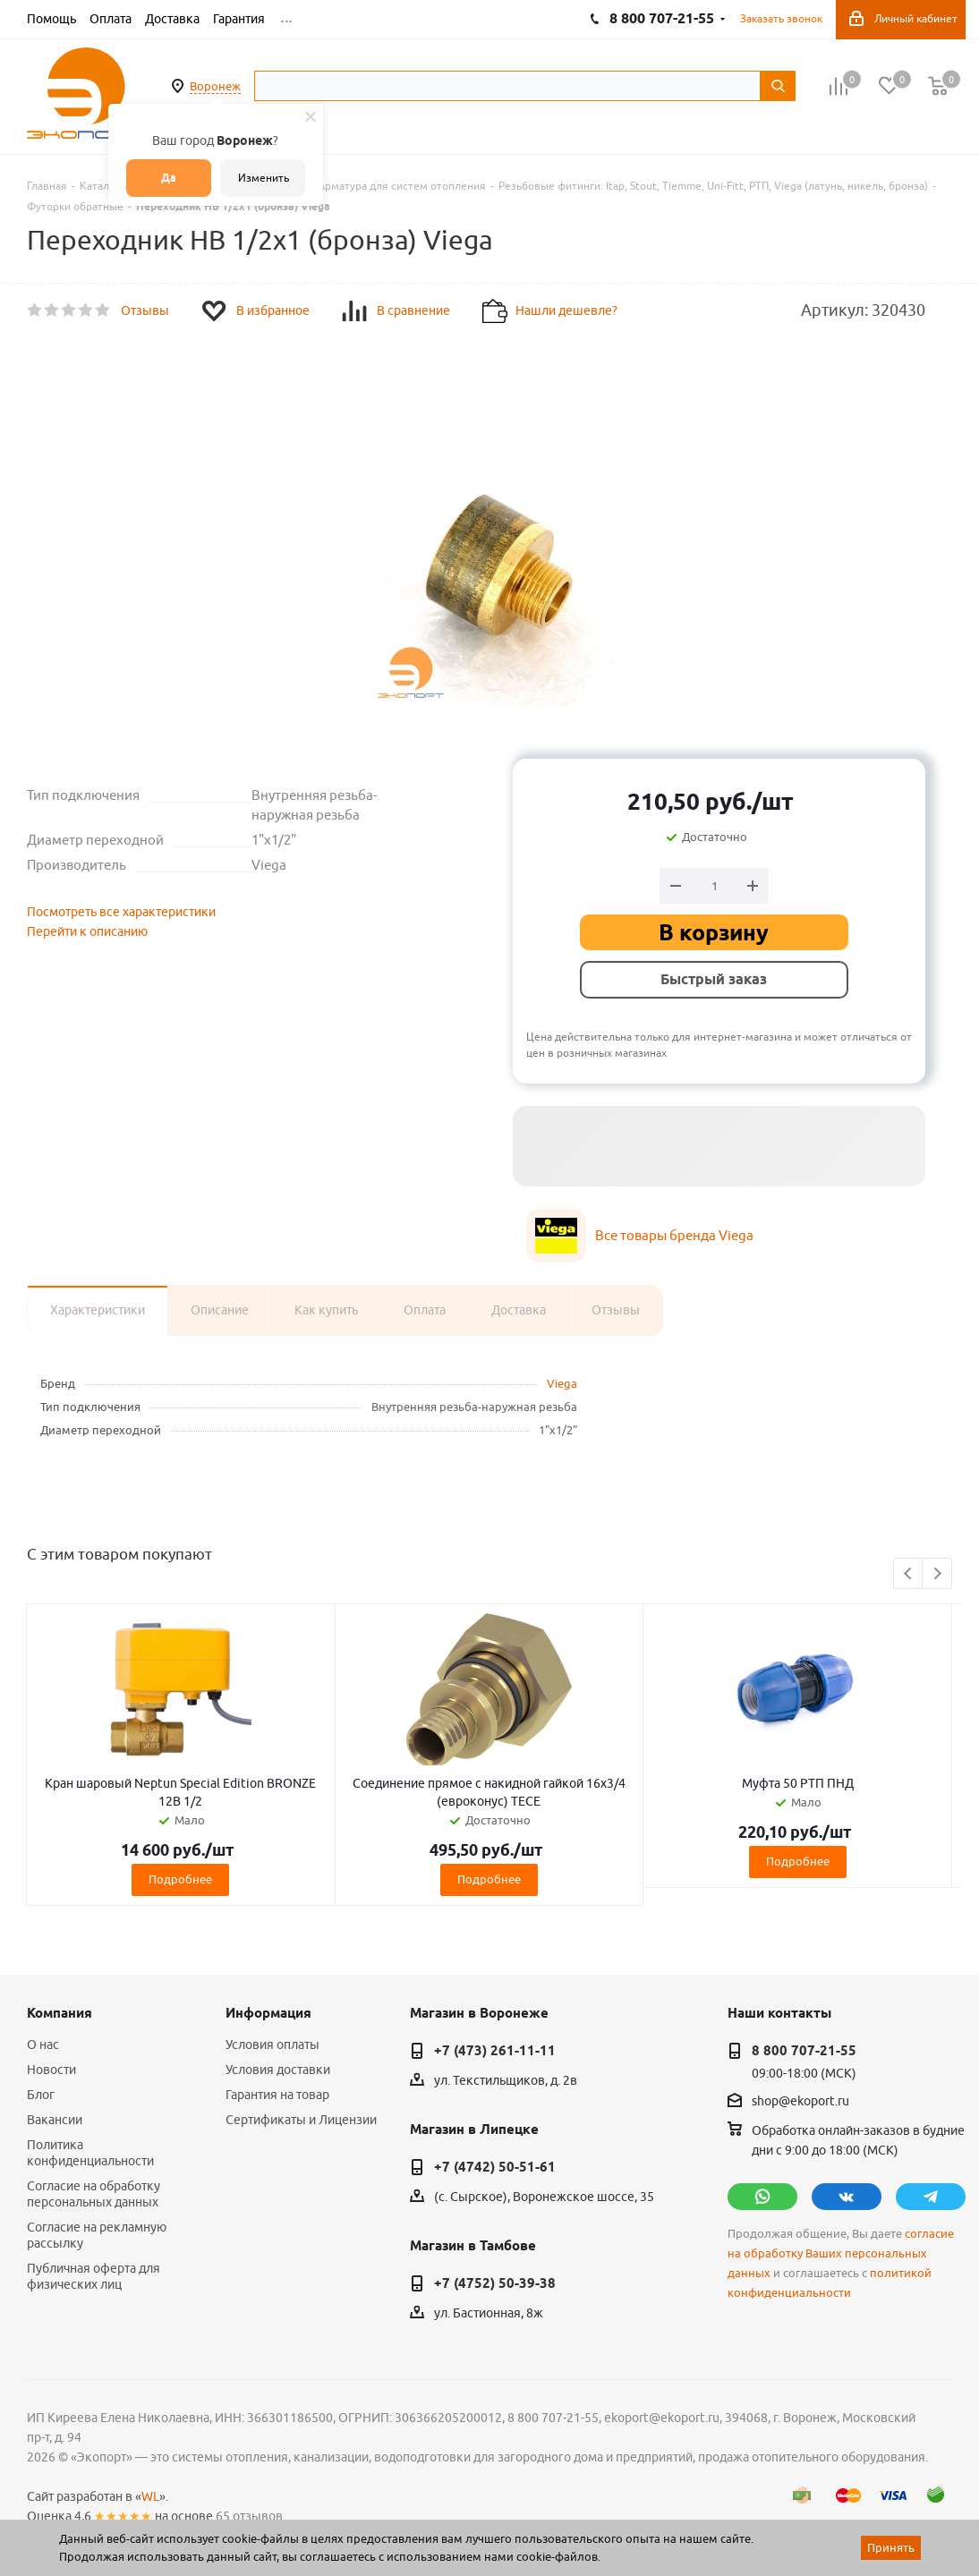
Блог (41, 2094)
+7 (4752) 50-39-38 (495, 2283)
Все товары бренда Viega (674, 1235)
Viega (562, 1383)
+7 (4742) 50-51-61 (495, 2167)
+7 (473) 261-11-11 (495, 2051)
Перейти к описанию (87, 931)
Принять (891, 2547)
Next (937, 1574)
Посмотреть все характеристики (121, 912)
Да (168, 177)
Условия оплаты (272, 2044)
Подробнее (180, 1879)
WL (150, 2496)
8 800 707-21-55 (804, 2051)
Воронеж (215, 86)
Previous (909, 1574)
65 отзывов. (250, 2516)
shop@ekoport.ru (800, 2102)
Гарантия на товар (277, 2094)
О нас (43, 2044)
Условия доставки (278, 2069)
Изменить (263, 177)
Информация (268, 2013)
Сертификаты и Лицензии (301, 2120)
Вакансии (54, 2120)
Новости (51, 2069)
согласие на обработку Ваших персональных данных (841, 2253)
